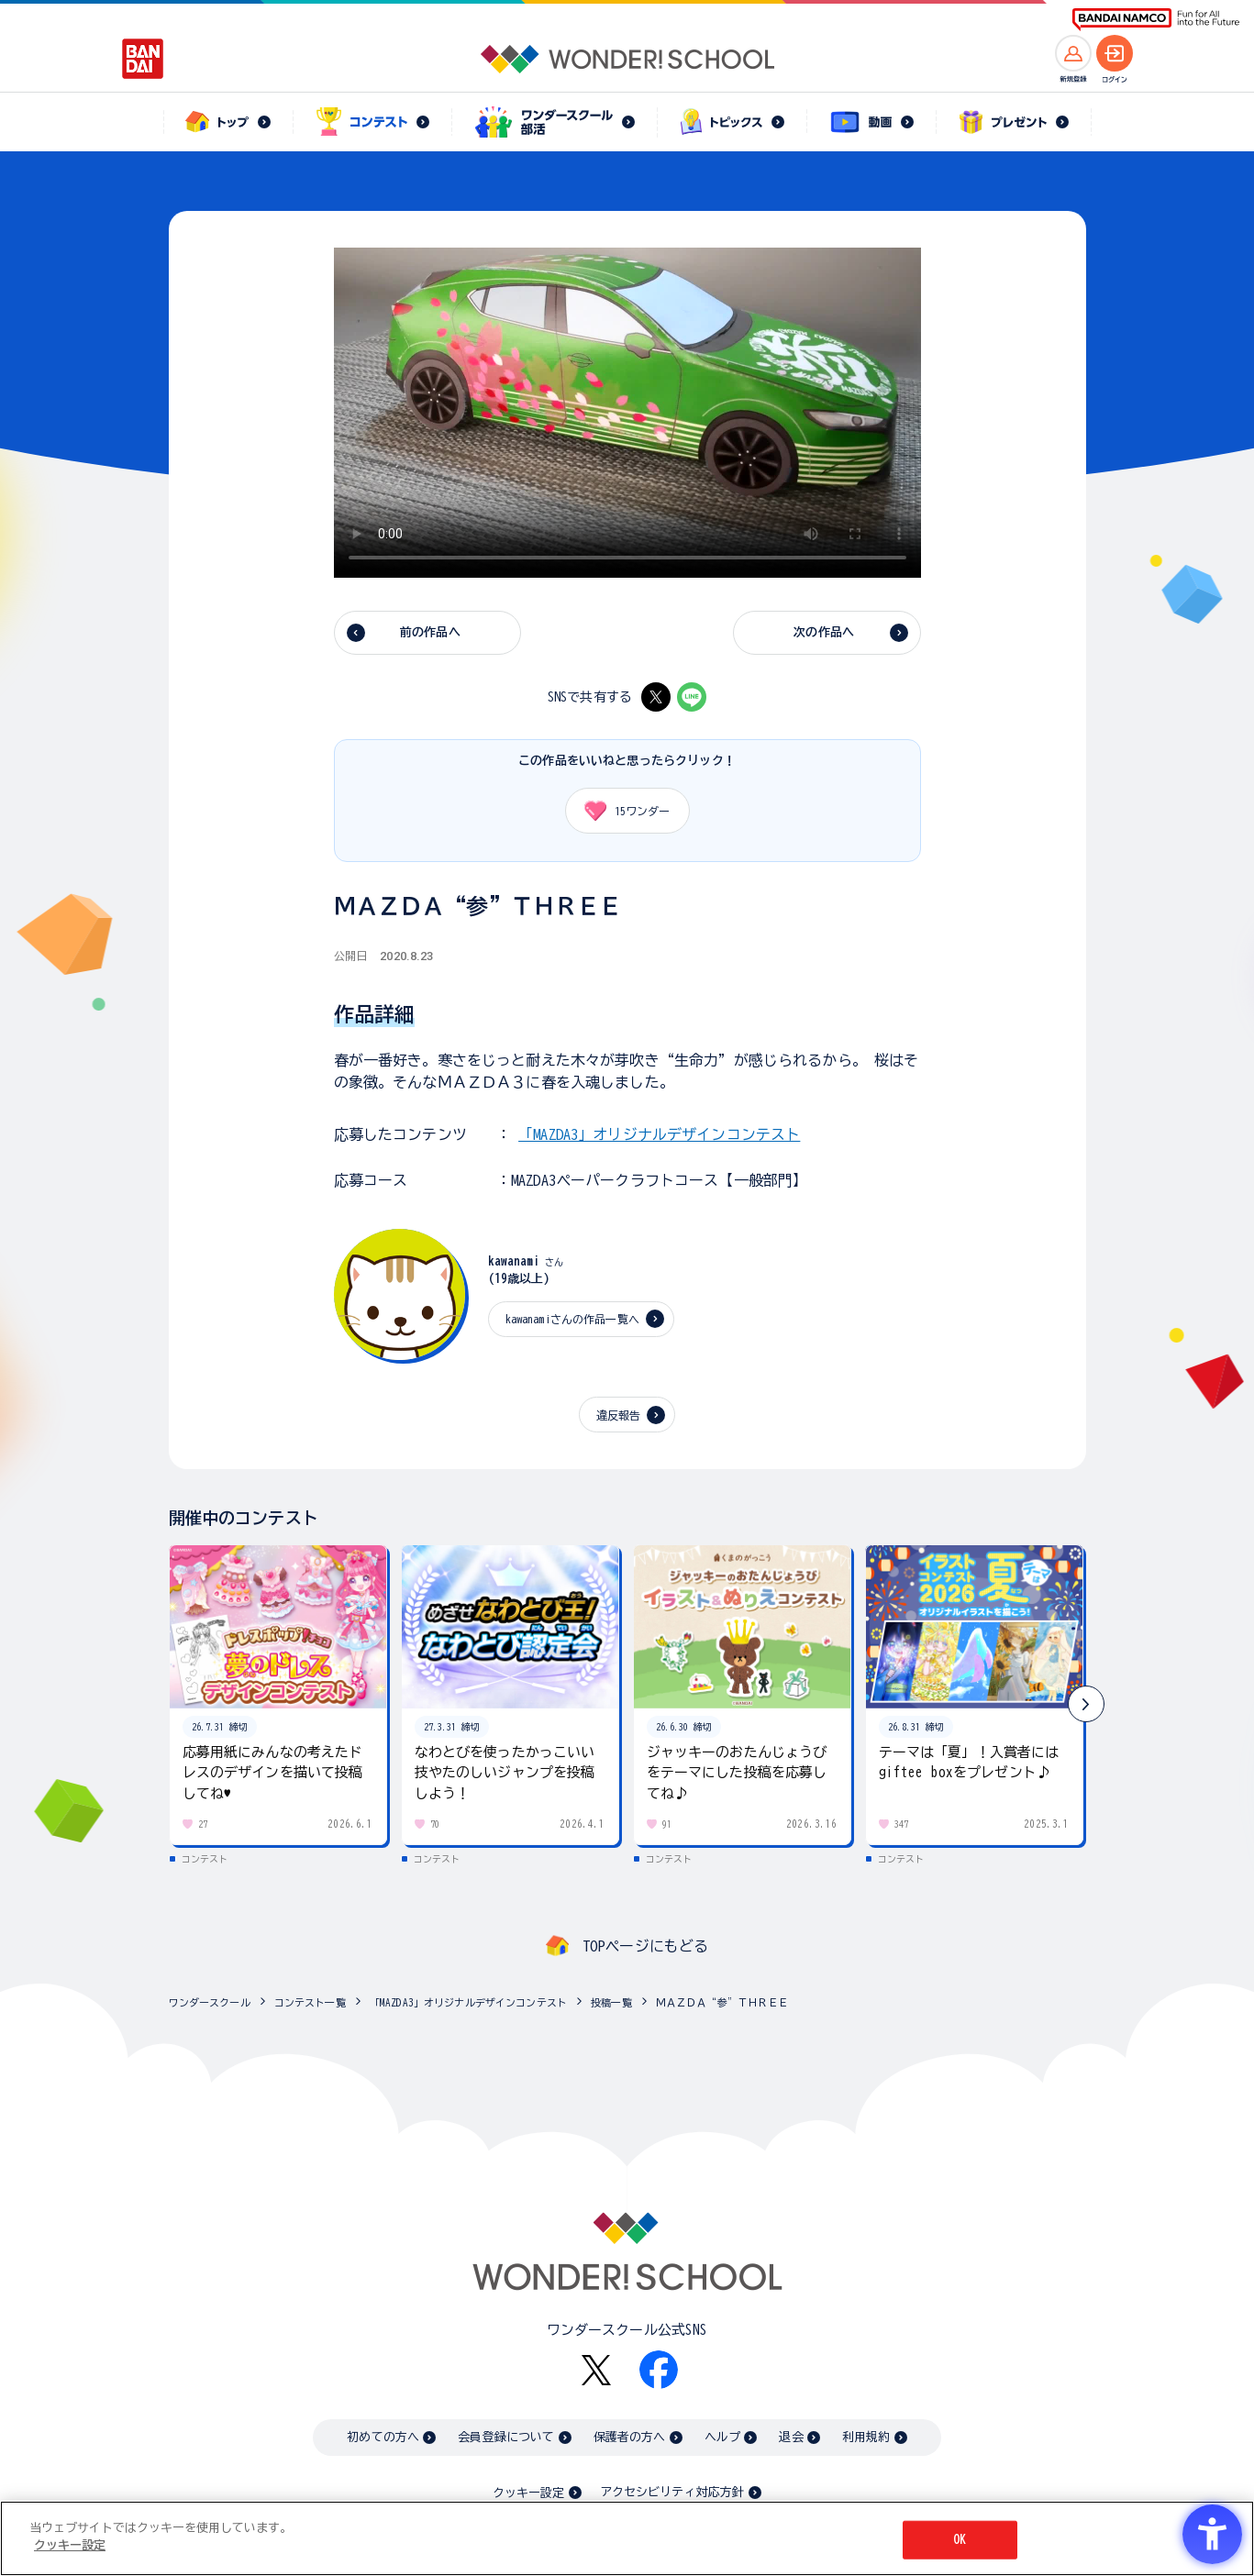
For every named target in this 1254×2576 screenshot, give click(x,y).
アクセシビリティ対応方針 (672, 2492)
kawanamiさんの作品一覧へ (572, 1318)
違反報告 (618, 1415)
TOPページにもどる (646, 1946)
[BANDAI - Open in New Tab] (143, 59)
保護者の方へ (630, 2437)
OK (959, 2540)
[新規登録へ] (1073, 53)
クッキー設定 (528, 2493)
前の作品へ (430, 632)
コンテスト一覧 (310, 2002)
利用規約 (866, 2437)
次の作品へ (823, 632)
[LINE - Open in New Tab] (691, 697)
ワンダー (621, 811)
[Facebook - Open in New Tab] (658, 2369)
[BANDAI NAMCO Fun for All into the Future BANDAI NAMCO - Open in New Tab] (1155, 19)
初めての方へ (383, 2437)
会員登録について (506, 2437)
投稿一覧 (611, 2002)
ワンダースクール (209, 2002)
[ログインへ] (1114, 53)
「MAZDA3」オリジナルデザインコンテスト (659, 1134)
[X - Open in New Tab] (656, 697)
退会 (791, 2437)
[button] (1086, 1704)
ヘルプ (722, 2437)
